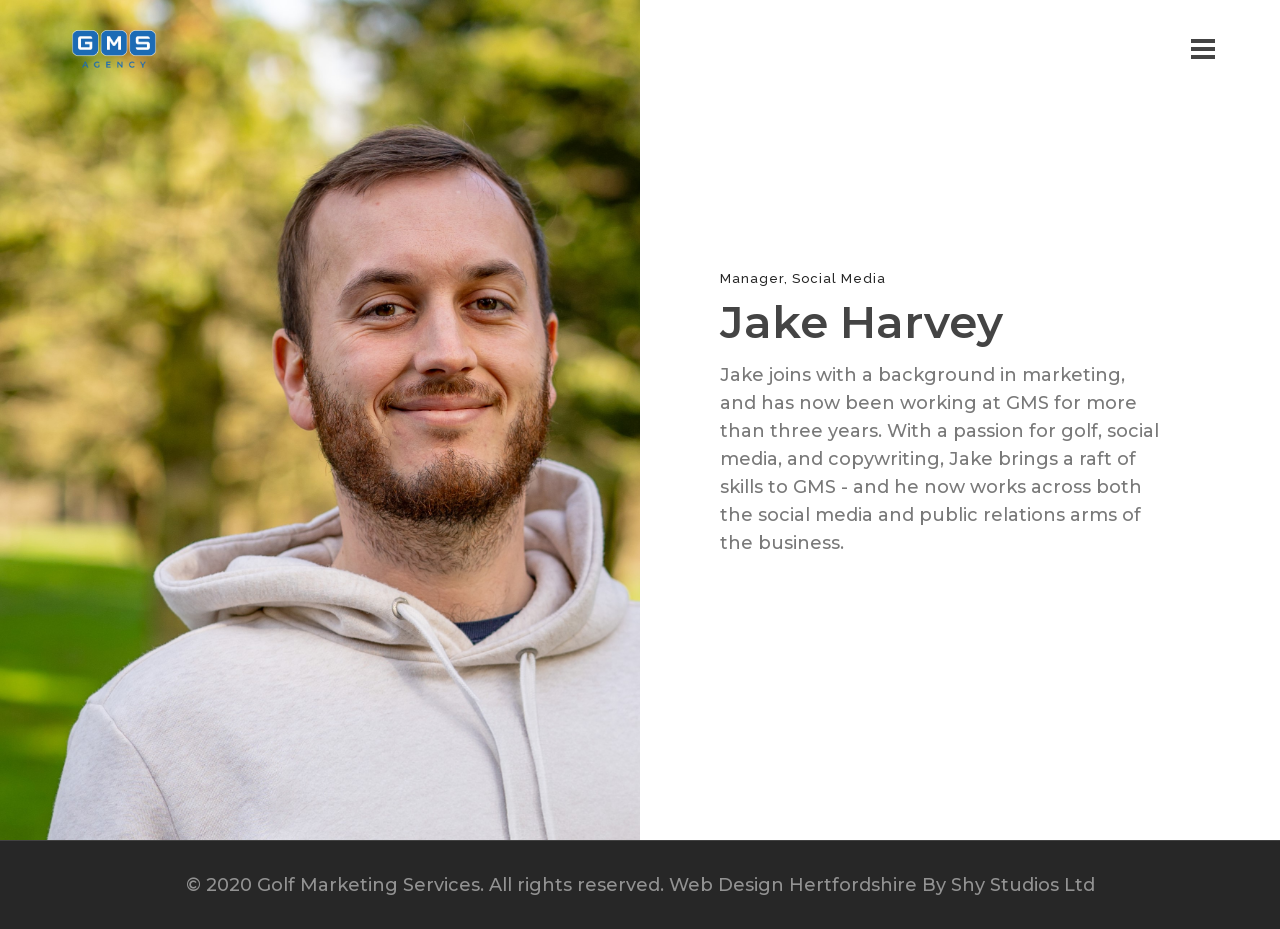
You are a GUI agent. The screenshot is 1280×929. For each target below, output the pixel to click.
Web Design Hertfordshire (793, 885)
